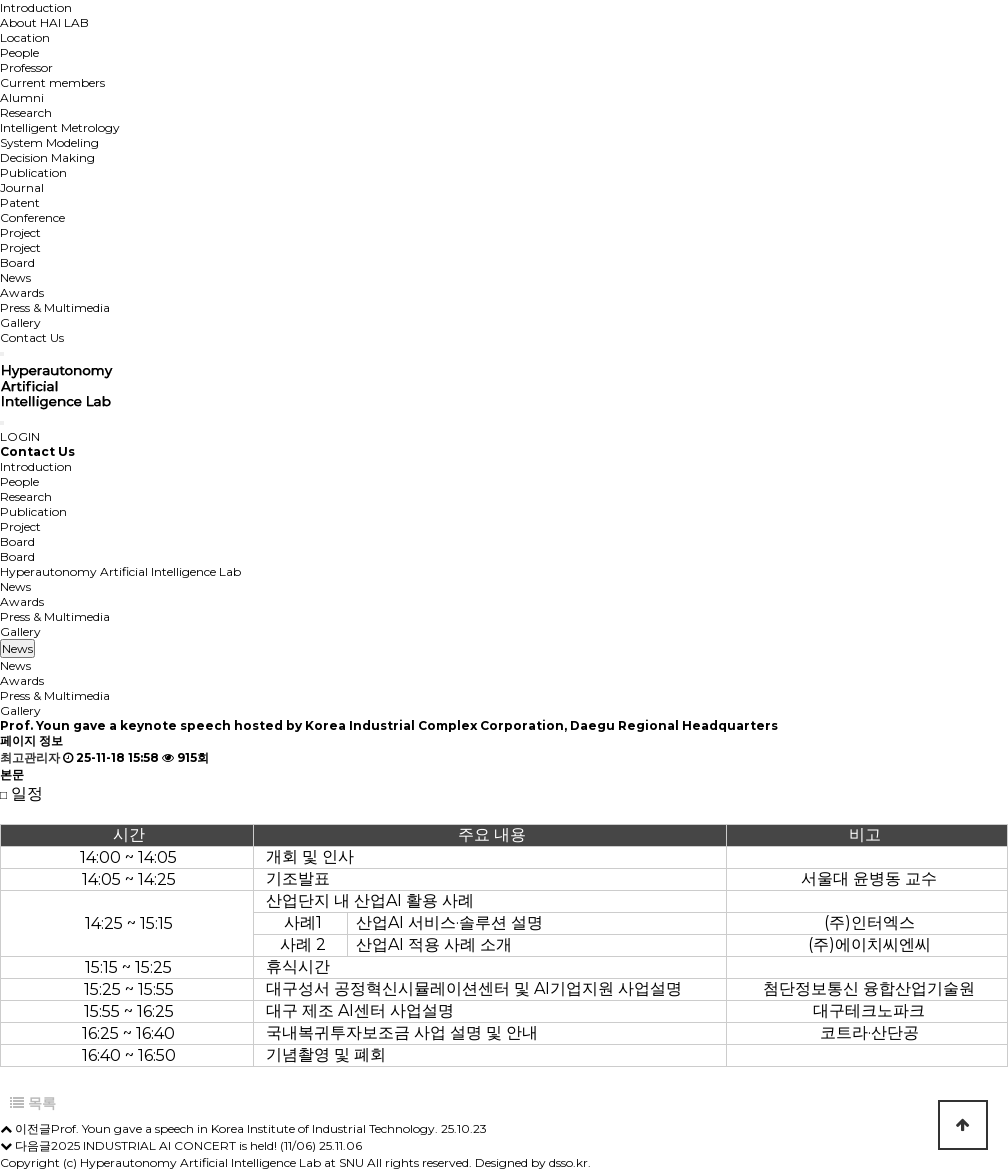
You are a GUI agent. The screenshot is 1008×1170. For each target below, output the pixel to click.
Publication (33, 172)
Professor (26, 67)
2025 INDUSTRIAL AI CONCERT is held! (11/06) (183, 1145)
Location (25, 37)
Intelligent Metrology (60, 127)
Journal (22, 187)
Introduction (36, 7)
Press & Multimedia (55, 307)
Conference (32, 217)
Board (17, 262)
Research (26, 112)
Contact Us (32, 337)
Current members (52, 82)
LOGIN (20, 436)
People (19, 52)
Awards (22, 292)
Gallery (20, 322)
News (15, 277)
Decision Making (47, 157)
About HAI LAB (44, 22)
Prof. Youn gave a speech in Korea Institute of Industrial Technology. (244, 1128)
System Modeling (49, 142)
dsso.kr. (570, 1162)
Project (20, 232)
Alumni (22, 97)
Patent (20, 202)
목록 (33, 1103)
